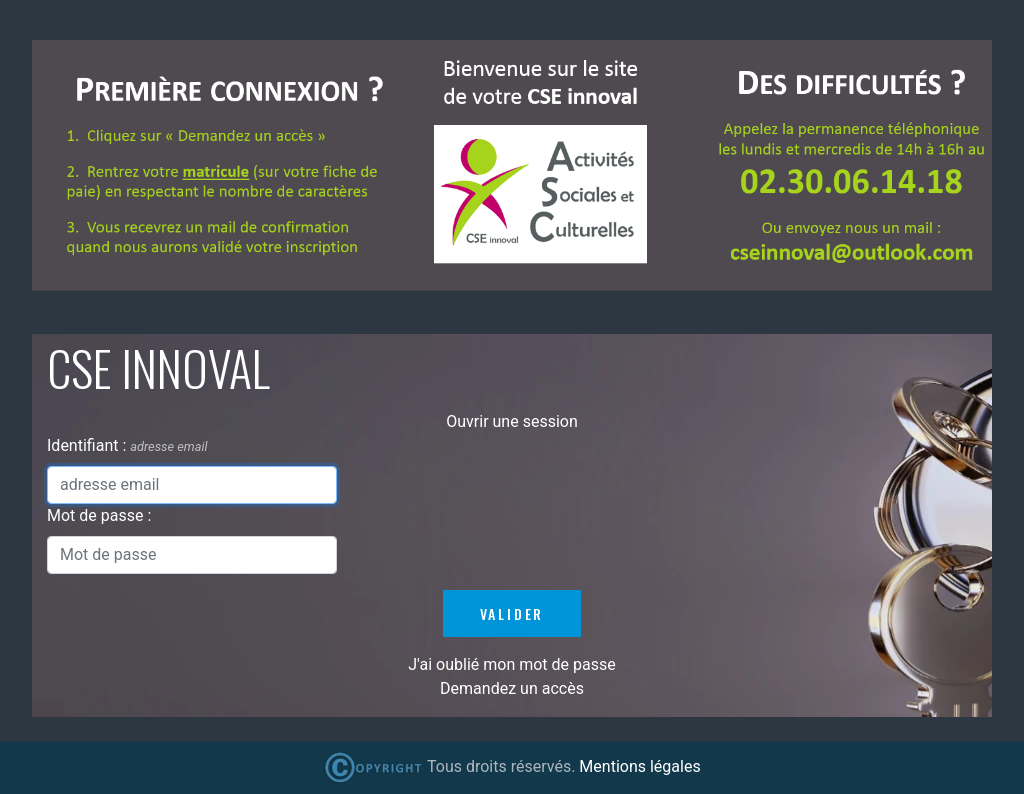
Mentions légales (639, 766)
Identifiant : (88, 445)
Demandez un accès (512, 688)
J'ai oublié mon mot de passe (511, 664)
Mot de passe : (99, 515)
